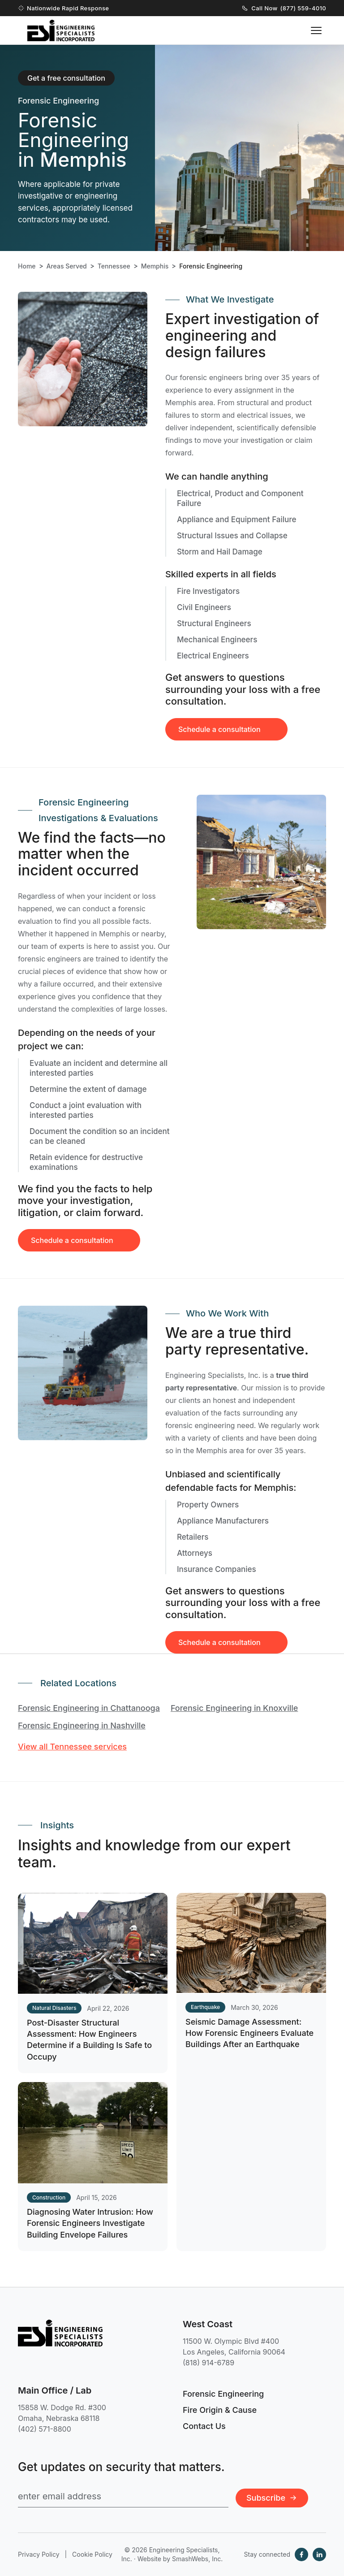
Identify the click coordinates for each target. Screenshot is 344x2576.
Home (27, 266)
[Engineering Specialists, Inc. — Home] (61, 30)
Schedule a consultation (72, 1251)
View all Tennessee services (72, 1746)
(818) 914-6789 (208, 2362)
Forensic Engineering (223, 2393)
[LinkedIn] (319, 2554)
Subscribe (271, 2497)
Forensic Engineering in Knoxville (234, 1708)
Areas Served (67, 266)
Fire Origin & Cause (220, 2410)
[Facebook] (301, 2554)
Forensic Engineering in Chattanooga (89, 1708)
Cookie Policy (92, 2554)
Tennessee (114, 266)
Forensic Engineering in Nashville (82, 1725)
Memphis (155, 266)
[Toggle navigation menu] (316, 30)
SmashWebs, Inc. (197, 2559)
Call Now (284, 8)
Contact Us (204, 2426)
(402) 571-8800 (44, 2428)
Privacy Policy (39, 2554)
